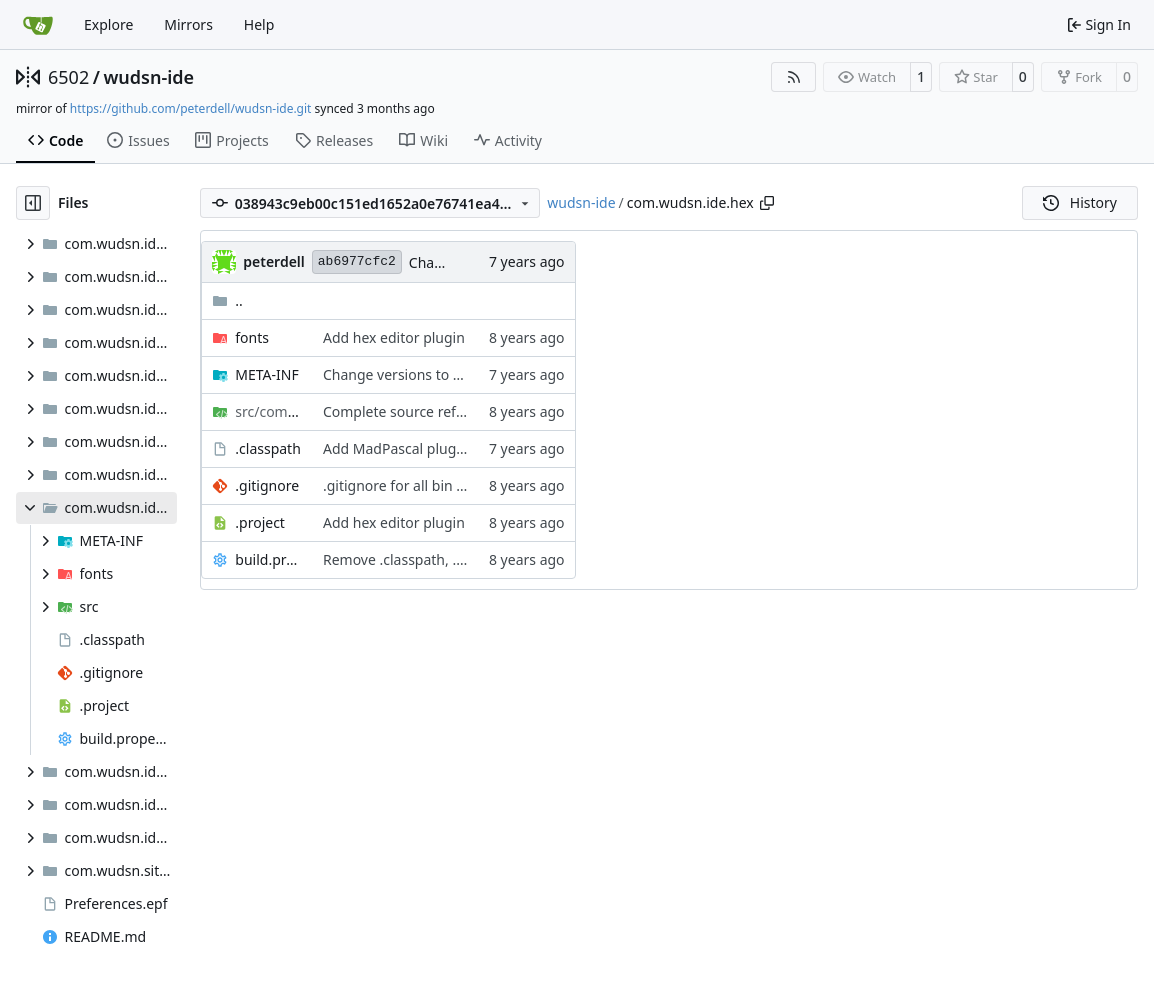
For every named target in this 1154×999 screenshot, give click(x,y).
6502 (68, 77)
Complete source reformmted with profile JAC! (474, 411)
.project (260, 522)
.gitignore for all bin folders (412, 485)
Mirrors (188, 24)
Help (259, 24)
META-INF (266, 374)
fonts (252, 337)
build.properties (269, 559)
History (1080, 202)
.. (227, 300)
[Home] (38, 25)
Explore (108, 24)
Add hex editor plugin (394, 337)
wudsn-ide (148, 77)
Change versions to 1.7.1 (403, 374)
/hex (269, 411)
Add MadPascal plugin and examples (443, 448)
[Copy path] (767, 203)
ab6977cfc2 (357, 261)
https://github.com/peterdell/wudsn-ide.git (191, 108)
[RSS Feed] (794, 77)
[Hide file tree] (33, 203)
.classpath (268, 448)
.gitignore (267, 485)
